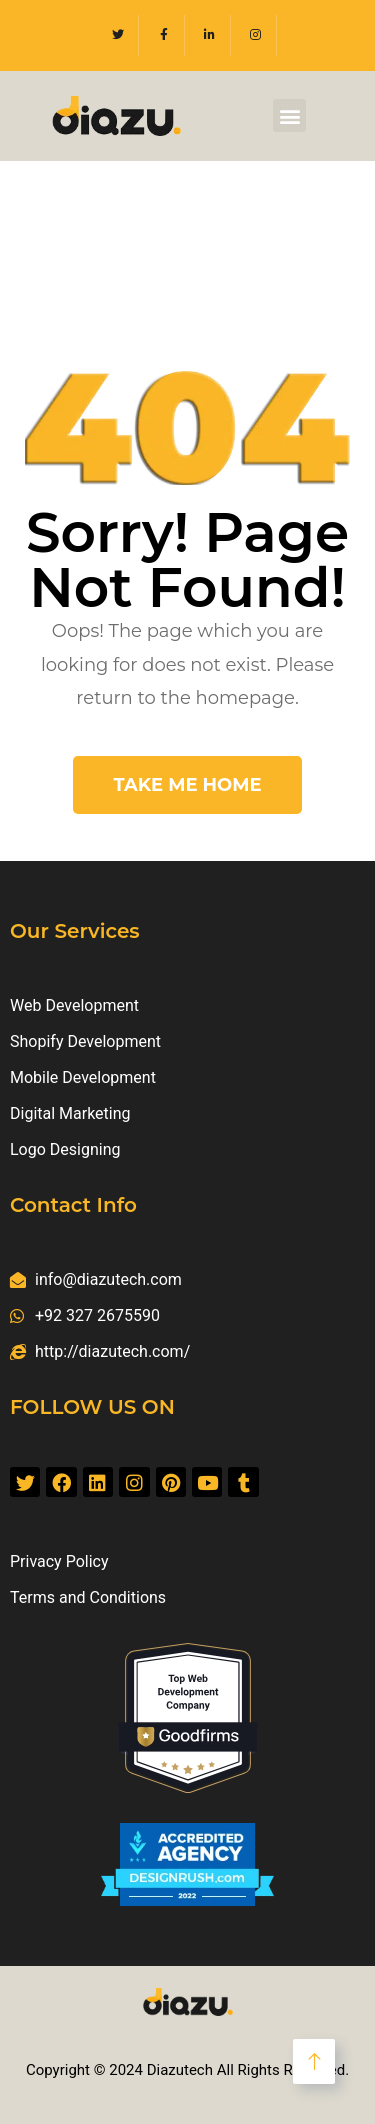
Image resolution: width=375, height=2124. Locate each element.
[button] (289, 115)
